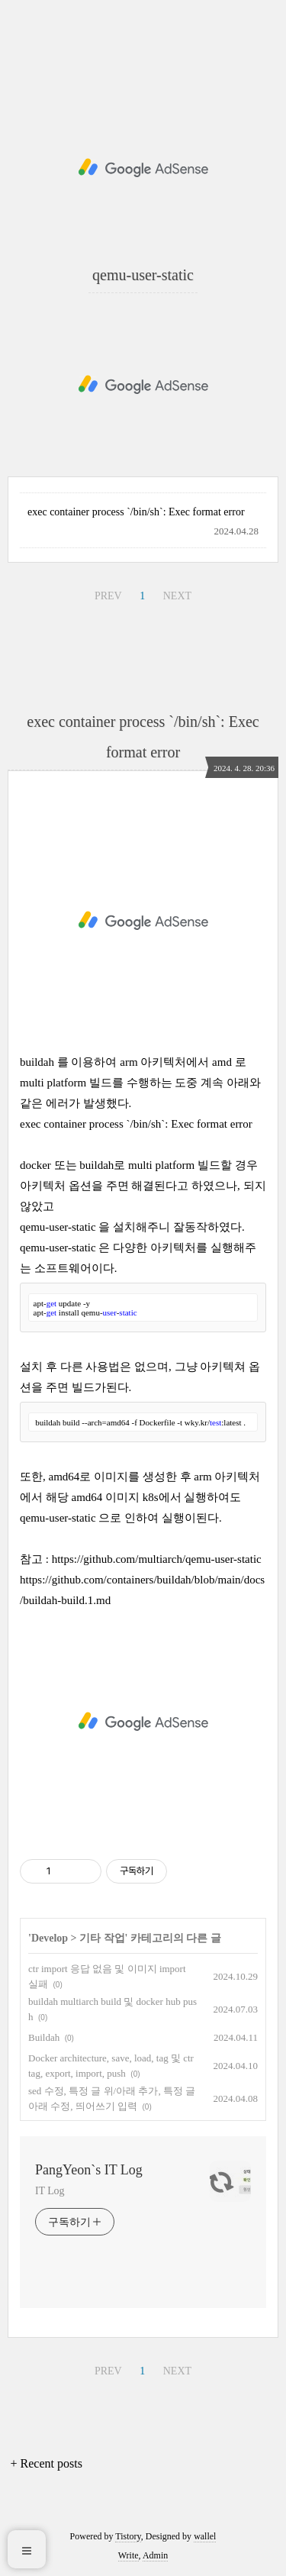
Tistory (127, 2536)
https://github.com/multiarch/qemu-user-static (157, 1559)
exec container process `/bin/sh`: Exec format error (136, 512)
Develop (49, 1938)
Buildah (43, 2037)
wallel (205, 2536)
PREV (108, 596)
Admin (155, 2555)
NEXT (177, 596)
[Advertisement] (143, 168)
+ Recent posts (46, 2463)
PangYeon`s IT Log (89, 2169)
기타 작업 (102, 1938)
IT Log (49, 2191)
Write (128, 2555)
